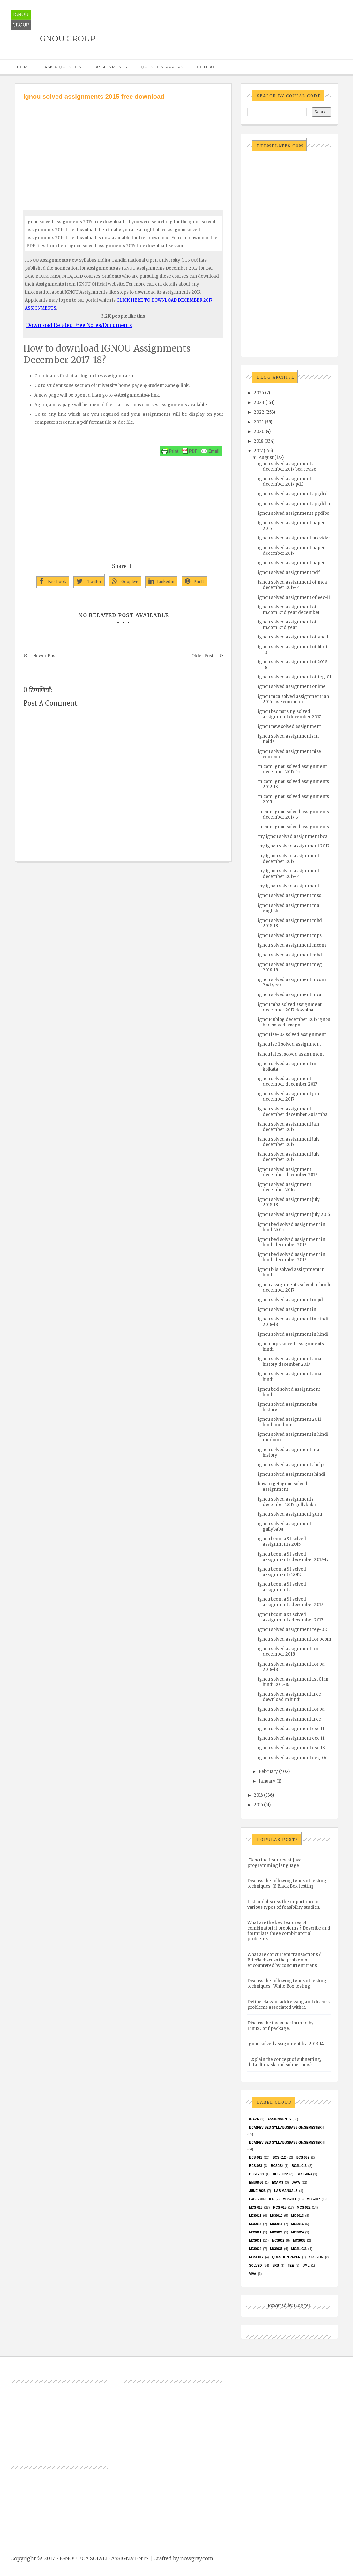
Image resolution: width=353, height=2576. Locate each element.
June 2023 (257, 2191)
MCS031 (255, 2240)
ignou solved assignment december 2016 (284, 1187)
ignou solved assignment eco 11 (291, 1738)
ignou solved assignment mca (289, 994)
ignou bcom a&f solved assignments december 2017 (290, 1602)
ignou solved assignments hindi (291, 1474)
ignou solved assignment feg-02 (292, 1629)
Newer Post (45, 656)
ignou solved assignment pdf (289, 572)
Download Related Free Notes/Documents (79, 325)
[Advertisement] (123, 149)
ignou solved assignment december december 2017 (287, 1081)
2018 (258, 441)
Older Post (203, 656)
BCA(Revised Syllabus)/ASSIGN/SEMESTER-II (287, 2142)
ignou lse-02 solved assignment (292, 1034)
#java (254, 2119)
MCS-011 (289, 2199)
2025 (259, 393)
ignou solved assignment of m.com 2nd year (287, 624)
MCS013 (297, 2215)
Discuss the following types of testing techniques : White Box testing (286, 1983)
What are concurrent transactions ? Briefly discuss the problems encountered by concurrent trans (284, 1960)
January (267, 1781)
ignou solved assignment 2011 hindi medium (289, 1422)
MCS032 (278, 2240)
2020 (259, 431)
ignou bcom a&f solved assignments (282, 1587)
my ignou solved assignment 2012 (294, 846)
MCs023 (276, 2232)
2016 (258, 1795)
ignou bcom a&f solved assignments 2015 (282, 1541)
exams (277, 2182)
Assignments (111, 67)
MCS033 (299, 2240)
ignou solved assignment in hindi (293, 1334)
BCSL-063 (304, 2174)
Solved (255, 2265)
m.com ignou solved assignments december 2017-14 (293, 814)
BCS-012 (279, 2157)
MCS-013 (255, 2207)
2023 (259, 402)
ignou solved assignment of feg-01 (294, 677)
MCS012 (276, 2215)
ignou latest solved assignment (291, 1054)
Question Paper (286, 2257)
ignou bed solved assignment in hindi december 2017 (291, 1242)
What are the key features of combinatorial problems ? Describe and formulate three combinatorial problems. (288, 1931)
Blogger (302, 2305)
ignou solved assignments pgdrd (293, 494)
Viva (252, 2274)
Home (24, 67)
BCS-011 (255, 2157)
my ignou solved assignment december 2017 (288, 858)
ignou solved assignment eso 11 (291, 1728)
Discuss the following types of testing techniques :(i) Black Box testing (286, 1883)
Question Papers (162, 67)
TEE (291, 2265)
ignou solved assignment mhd (290, 955)
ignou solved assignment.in (287, 1309)
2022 (259, 412)
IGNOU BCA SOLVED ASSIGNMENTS (104, 2558)
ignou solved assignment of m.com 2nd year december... (290, 609)
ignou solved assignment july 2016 (294, 1214)
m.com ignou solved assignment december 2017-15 (292, 769)
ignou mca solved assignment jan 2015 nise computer (293, 699)
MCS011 (255, 2215)
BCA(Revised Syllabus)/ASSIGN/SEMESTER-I (286, 2127)
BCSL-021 (256, 2174)
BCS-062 (302, 2157)
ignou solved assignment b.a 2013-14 (285, 2043)
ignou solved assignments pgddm (294, 504)
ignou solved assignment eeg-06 (292, 1757)
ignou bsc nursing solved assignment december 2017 (289, 714)
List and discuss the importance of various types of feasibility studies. (283, 1904)
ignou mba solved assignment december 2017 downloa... (290, 1007)
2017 (258, 450)
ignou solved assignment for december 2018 (288, 1651)
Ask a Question (63, 67)
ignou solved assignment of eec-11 (294, 597)
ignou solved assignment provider (294, 538)
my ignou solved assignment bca (292, 836)
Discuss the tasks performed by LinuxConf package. (280, 2025)
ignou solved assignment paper (291, 563)
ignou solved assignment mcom (292, 945)
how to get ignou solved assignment (282, 1486)
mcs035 (276, 2249)
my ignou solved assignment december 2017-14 (288, 873)
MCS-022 (303, 2207)
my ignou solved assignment (288, 886)
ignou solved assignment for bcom (294, 1639)
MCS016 (297, 2224)
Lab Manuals (285, 2191)
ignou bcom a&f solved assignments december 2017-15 (293, 1556)
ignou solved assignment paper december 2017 (291, 550)
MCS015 (276, 2224)
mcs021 (255, 2232)
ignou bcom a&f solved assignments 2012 (282, 1571)
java (296, 2182)
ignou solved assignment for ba (291, 1709)
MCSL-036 (298, 2249)
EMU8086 (256, 2182)
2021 (259, 422)
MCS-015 (279, 2207)
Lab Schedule (261, 2199)
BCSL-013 (299, 2166)
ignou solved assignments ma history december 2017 (289, 1361)
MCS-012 (313, 2199)
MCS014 (255, 2224)
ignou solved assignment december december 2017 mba (292, 1111)
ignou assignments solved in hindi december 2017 (294, 1287)
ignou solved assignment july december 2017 (289, 1141)
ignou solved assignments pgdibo (293, 513)
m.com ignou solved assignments (293, 827)
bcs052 (277, 2166)
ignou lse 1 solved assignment (289, 1044)
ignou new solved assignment (289, 726)
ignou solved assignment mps (290, 935)
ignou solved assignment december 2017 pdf (284, 481)
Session (316, 2257)
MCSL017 (256, 2257)
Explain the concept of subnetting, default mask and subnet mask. (284, 2062)
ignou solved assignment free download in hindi (289, 1696)
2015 (258, 1804)
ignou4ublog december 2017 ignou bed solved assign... (294, 1022)
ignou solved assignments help (291, 1464)
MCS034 (255, 2249)
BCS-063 (255, 2166)
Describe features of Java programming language (274, 1862)
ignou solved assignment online (292, 686)
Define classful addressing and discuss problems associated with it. (288, 2004)
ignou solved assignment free (289, 1719)
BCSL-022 (280, 2174)
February (268, 1771)
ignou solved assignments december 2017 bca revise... (288, 466)
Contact (208, 67)
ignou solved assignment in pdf (291, 1300)
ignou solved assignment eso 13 (291, 1748)
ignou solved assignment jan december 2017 (288, 1096)
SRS (275, 2265)
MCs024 (297, 2232)
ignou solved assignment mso (289, 895)
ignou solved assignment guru (290, 1514)
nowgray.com (196, 2558)
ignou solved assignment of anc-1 (293, 637)
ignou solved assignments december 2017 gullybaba (287, 1502)
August (266, 457)
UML (306, 2265)
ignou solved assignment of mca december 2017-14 (292, 584)
